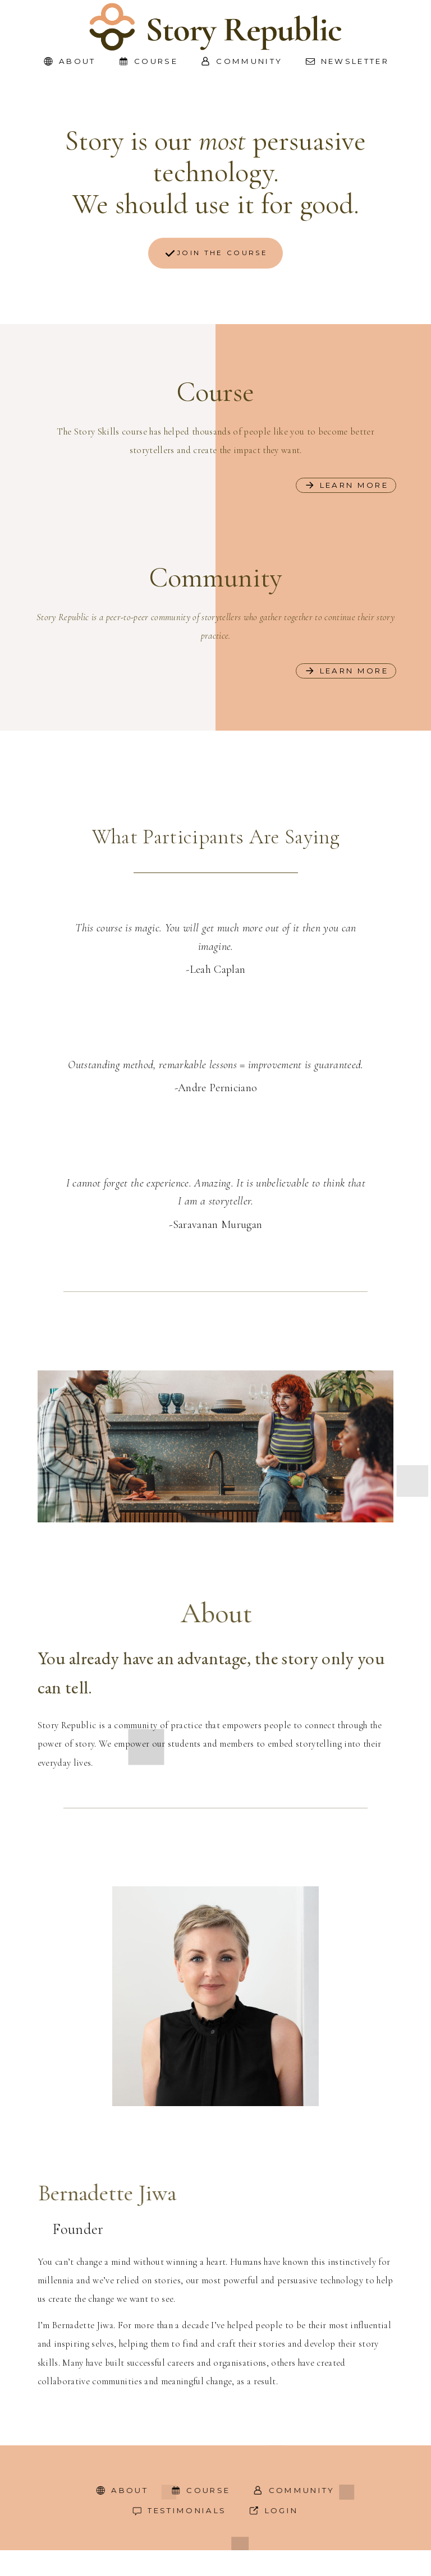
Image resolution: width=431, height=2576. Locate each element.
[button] (69, 61)
